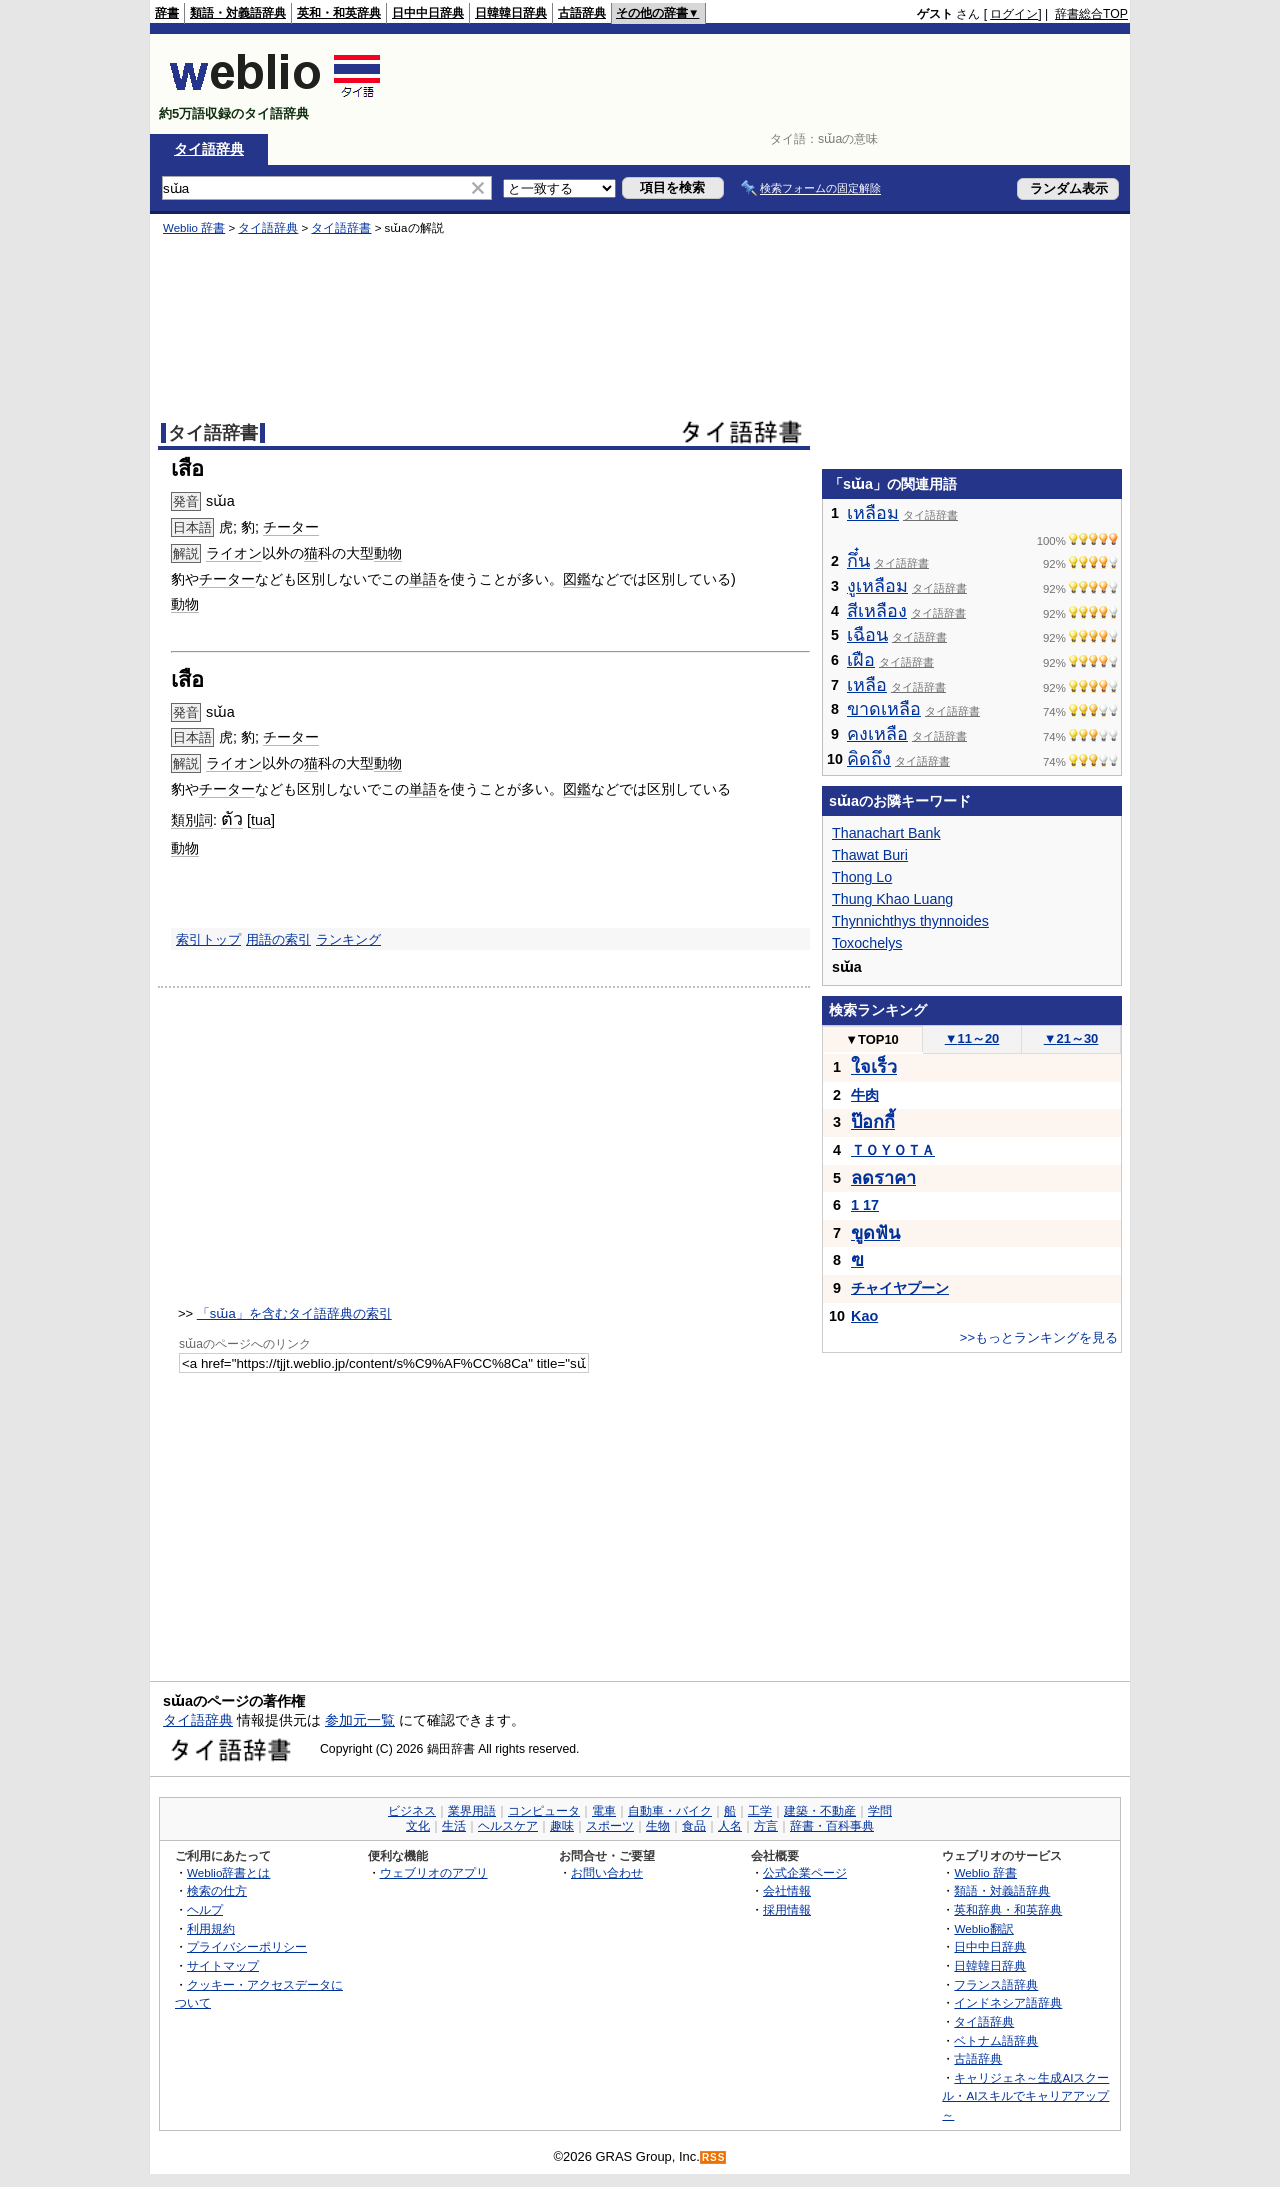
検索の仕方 (217, 1890)
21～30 (1071, 1038)
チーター (291, 527)
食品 (694, 1826)
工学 (760, 1811)
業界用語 (472, 1811)
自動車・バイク (670, 1811)
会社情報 (787, 1890)
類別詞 (192, 820)
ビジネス (412, 1811)
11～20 (972, 1038)
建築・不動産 (820, 1811)
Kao (864, 1316)
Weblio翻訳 (983, 1928)
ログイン (1014, 14)
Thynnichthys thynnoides (910, 921)
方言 (766, 1826)
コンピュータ (544, 1811)
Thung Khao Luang (892, 899)
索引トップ (208, 939)
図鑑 (577, 579)
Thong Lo (862, 877)
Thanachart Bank (886, 833)
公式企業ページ (805, 1872)
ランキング (348, 939)
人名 (730, 1826)
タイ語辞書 (341, 228)
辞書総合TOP (1091, 14)
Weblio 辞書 (194, 228)
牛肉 (865, 1095)
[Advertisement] (764, 84)
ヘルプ (205, 1909)
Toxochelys (867, 943)
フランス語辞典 (996, 1984)
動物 (388, 553)
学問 (880, 1811)
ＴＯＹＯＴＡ (893, 1150)
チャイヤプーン (900, 1288)
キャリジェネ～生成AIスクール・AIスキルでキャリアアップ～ (1025, 2096)
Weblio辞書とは (228, 1872)
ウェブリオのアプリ (434, 1872)
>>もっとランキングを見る (1039, 1337)
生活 (454, 1826)
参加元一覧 (360, 1720)
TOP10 (872, 1039)
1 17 (865, 1205)
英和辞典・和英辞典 (1008, 1909)
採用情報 (787, 1909)
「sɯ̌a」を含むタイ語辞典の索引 (294, 1313)
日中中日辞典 (428, 13)
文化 (418, 1826)
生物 (658, 1826)
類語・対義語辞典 (238, 13)
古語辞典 (582, 13)
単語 (423, 579)
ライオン (234, 553)
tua (261, 820)
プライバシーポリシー (247, 1946)
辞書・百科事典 (832, 1826)
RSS (714, 2157)
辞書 (167, 13)
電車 (604, 1811)
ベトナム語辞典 (996, 2040)
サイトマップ (223, 1965)
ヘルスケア (508, 1826)
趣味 (562, 1826)
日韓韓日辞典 (511, 13)
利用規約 (211, 1928)
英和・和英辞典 (339, 13)
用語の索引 (278, 939)
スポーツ (610, 1826)
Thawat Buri (870, 855)
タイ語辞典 (209, 149)
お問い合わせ (607, 1872)
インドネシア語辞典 (1008, 2002)
